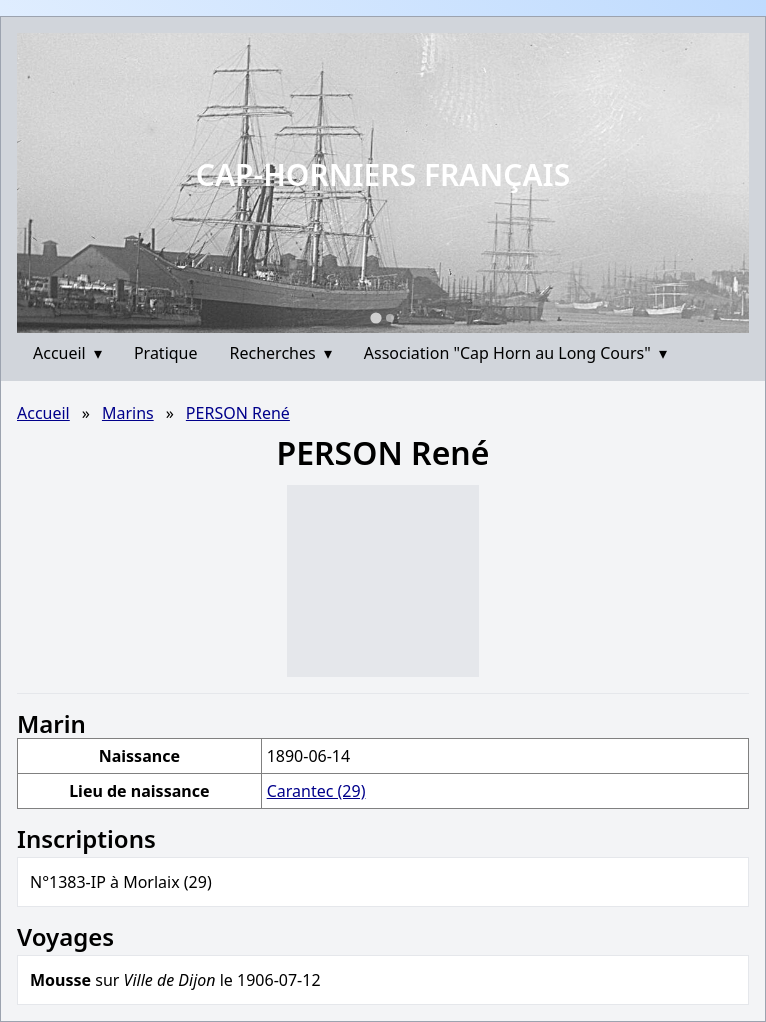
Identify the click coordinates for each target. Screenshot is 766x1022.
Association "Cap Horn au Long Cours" (515, 353)
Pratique (166, 353)
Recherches (281, 353)
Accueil (67, 353)
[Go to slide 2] (390, 318)
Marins (128, 413)
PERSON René (238, 413)
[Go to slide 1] (375, 317)
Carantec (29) (316, 791)
